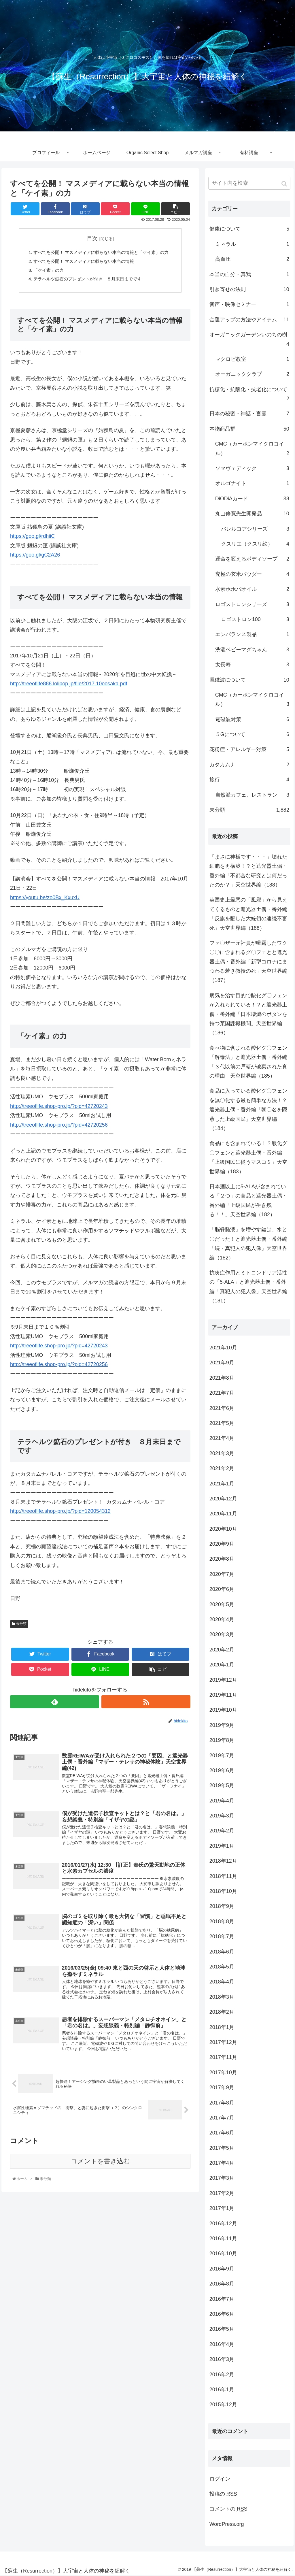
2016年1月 (221, 2389)
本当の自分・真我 (249, 274)
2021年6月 (221, 1408)
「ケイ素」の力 (47, 271)
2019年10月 (223, 1710)
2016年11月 (223, 2238)
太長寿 (252, 664)
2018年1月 (221, 2027)
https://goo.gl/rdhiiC (32, 538)
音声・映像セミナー (249, 304)
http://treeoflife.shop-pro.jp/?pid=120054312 (60, 1513)
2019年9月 (221, 1725)
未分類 (21, 1626)
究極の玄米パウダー (252, 574)
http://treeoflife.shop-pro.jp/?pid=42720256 (59, 1127)
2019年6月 (221, 1770)
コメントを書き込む (100, 2169)
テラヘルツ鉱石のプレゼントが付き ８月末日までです (86, 280)
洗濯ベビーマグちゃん (252, 649)
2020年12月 (223, 1499)
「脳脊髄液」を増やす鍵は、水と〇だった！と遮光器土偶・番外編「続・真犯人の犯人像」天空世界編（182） (248, 1243)
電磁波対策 (252, 719)
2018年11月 (223, 1876)
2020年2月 (221, 1650)
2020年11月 (223, 1514)
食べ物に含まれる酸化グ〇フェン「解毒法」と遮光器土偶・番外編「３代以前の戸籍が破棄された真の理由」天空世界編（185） (248, 1062)
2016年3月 (221, 2359)
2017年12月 (223, 2042)
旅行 (249, 779)
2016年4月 (221, 2344)
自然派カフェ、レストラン (252, 794)
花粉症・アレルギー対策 (249, 749)
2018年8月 (221, 1921)
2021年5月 (221, 1423)
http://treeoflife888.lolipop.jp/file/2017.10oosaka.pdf (68, 686)
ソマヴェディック (252, 468)
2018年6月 (221, 1952)
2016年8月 (221, 2284)
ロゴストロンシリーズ (252, 604)
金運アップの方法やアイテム (249, 319)
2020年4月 (221, 1619)
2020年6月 (221, 1589)
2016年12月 (223, 2223)
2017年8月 (221, 2103)
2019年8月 (221, 1740)
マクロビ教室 (252, 359)
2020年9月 (221, 1544)
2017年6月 (221, 2133)
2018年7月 (221, 1936)
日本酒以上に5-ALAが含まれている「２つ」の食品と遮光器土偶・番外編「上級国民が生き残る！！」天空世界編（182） (248, 1200)
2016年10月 (223, 2253)
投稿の (223, 2494)
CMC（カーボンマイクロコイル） (252, 449)
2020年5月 (221, 1604)
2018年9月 (221, 1906)
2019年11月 (223, 1695)
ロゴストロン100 (255, 619)
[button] (284, 184)
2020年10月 (223, 1529)
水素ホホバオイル (252, 589)
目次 (92, 238)
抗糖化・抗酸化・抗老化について (249, 394)
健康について (249, 228)
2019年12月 (223, 1680)
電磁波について (249, 679)
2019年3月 (221, 1816)
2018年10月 (223, 1891)
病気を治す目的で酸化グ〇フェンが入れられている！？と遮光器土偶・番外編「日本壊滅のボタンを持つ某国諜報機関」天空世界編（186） (248, 1014)
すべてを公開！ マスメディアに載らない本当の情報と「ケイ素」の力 (103, 252)
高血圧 (252, 259)
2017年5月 (221, 2148)
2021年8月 (221, 1378)
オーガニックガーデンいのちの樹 (249, 340)
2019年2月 (221, 1831)
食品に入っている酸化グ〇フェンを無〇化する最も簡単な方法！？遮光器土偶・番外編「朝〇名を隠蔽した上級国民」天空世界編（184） (248, 1109)
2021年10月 (223, 1348)
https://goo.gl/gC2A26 (35, 557)
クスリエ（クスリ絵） (255, 543)
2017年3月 (221, 2178)
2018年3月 (221, 1997)
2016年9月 (221, 2269)
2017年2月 (221, 2193)
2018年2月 (221, 2012)
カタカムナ (249, 764)
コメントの (228, 2509)
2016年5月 (221, 2329)
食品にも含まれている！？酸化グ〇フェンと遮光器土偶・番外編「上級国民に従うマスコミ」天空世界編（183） (248, 1157)
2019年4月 (221, 1801)
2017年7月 (221, 2118)
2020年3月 (221, 1634)
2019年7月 (221, 1755)
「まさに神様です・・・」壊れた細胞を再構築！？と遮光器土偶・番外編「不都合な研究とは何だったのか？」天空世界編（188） (248, 871)
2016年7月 (221, 2299)
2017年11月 (223, 2057)
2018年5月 (221, 1967)
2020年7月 (221, 1574)
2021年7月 (221, 1393)
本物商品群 (249, 428)
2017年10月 (223, 2072)
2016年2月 (221, 2374)
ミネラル (252, 244)
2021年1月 (221, 1484)
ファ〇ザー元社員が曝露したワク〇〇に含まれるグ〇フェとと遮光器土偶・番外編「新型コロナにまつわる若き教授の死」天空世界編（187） (248, 961)
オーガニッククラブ (252, 374)
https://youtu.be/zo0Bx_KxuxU (45, 900)
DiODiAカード (252, 498)
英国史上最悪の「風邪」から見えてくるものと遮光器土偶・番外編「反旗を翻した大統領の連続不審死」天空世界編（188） (248, 914)
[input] (249, 183)
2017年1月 (221, 2208)
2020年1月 (221, 1665)
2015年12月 (223, 2404)
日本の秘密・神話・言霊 (249, 413)
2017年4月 (221, 2163)
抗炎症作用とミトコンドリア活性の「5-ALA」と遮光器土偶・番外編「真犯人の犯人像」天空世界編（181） (248, 1287)
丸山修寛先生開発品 (252, 513)
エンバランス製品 (252, 634)
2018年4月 (221, 1982)
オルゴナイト (252, 483)
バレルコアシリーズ (255, 528)
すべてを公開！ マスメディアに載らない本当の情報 (82, 262)
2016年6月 (221, 2314)
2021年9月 (221, 1363)
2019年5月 (221, 1785)
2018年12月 (223, 1861)
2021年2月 (221, 1468)
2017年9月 (221, 2087)
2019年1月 (221, 1846)
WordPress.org (226, 2524)
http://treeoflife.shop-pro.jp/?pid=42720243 (59, 1108)
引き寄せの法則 (249, 289)
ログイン (219, 2479)
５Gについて (252, 734)
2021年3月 (221, 1453)
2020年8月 (221, 1559)
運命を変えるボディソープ (252, 558)
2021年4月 (221, 1438)
